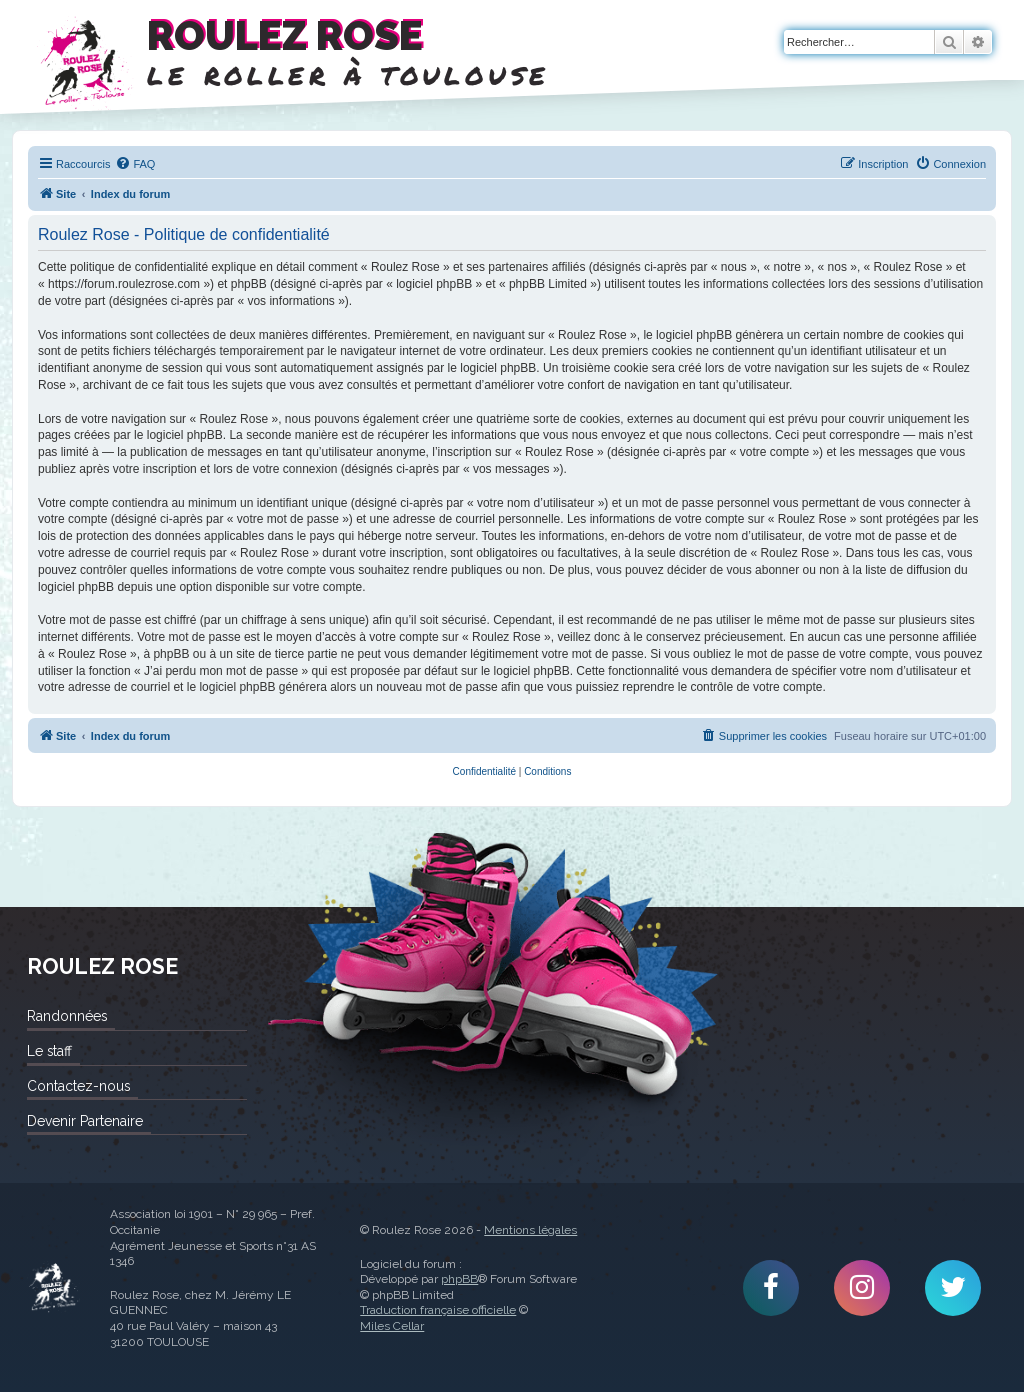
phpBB (459, 1279)
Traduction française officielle (438, 1310)
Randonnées (67, 1016)
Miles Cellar (392, 1326)
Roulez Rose (53, 1287)
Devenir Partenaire (85, 1121)
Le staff (49, 1051)
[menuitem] (135, 164)
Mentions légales (530, 1230)
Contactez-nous (78, 1086)
